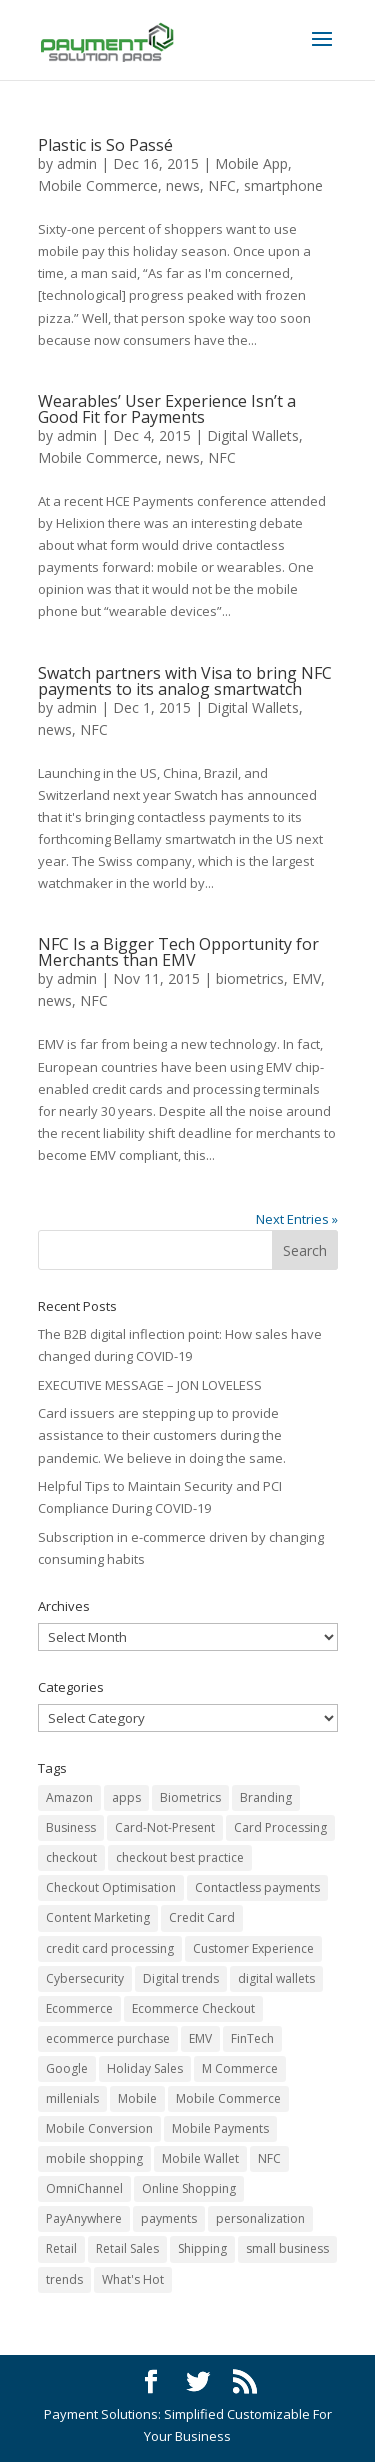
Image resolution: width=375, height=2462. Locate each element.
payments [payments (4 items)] (169, 2218)
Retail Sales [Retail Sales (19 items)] (127, 2248)
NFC (222, 185)
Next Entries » (297, 1219)
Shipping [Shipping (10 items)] (202, 2248)
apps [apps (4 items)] (126, 1797)
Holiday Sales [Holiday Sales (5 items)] (145, 2068)
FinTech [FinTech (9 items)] (252, 2038)
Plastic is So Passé (105, 145)
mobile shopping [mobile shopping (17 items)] (94, 2158)
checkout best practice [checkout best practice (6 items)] (180, 1857)
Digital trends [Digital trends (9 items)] (181, 1978)
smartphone (283, 185)
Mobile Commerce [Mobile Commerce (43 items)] (228, 2098)
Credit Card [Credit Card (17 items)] (202, 1917)
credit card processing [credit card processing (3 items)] (110, 1948)
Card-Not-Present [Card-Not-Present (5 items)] (165, 1827)
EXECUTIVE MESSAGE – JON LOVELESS (150, 1385)
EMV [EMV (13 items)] (200, 2038)
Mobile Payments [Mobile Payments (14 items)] (220, 2128)
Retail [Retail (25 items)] (61, 2248)
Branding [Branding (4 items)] (266, 1797)
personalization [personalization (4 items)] (260, 2218)
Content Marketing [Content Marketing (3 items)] (98, 1917)
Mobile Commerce (98, 185)
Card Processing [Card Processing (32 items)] (280, 1827)
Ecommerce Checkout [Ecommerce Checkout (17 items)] (193, 2008)
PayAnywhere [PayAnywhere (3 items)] (84, 2218)
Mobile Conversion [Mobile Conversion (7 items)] (99, 2128)
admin (77, 163)
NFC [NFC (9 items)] (269, 2158)
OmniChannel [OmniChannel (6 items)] (84, 2188)
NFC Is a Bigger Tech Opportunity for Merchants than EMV (178, 952)
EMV (306, 978)
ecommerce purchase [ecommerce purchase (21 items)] (108, 2038)
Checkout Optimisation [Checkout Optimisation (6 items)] (111, 1887)
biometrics (250, 978)
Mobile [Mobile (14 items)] (137, 2098)
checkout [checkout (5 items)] (71, 1857)
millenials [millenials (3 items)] (72, 2098)
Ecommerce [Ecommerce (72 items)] (79, 2008)
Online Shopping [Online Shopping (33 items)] (189, 2188)
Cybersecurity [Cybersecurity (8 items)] (85, 1978)
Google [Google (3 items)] (67, 2068)
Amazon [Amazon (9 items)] (69, 1797)
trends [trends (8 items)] (64, 2279)
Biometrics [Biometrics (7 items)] (190, 1797)
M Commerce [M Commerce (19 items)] (240, 2068)
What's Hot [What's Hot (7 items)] (133, 2279)
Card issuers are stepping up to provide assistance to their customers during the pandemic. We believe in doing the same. (162, 1435)
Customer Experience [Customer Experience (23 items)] (253, 1948)
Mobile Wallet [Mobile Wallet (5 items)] (200, 2158)
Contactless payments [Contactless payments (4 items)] (257, 1887)
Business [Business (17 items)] (71, 1827)
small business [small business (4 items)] (287, 2248)
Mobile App (251, 163)
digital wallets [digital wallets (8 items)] (276, 1978)
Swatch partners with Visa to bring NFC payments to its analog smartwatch (185, 681)
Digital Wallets (253, 435)
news (183, 185)
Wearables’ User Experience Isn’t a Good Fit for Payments (167, 409)
